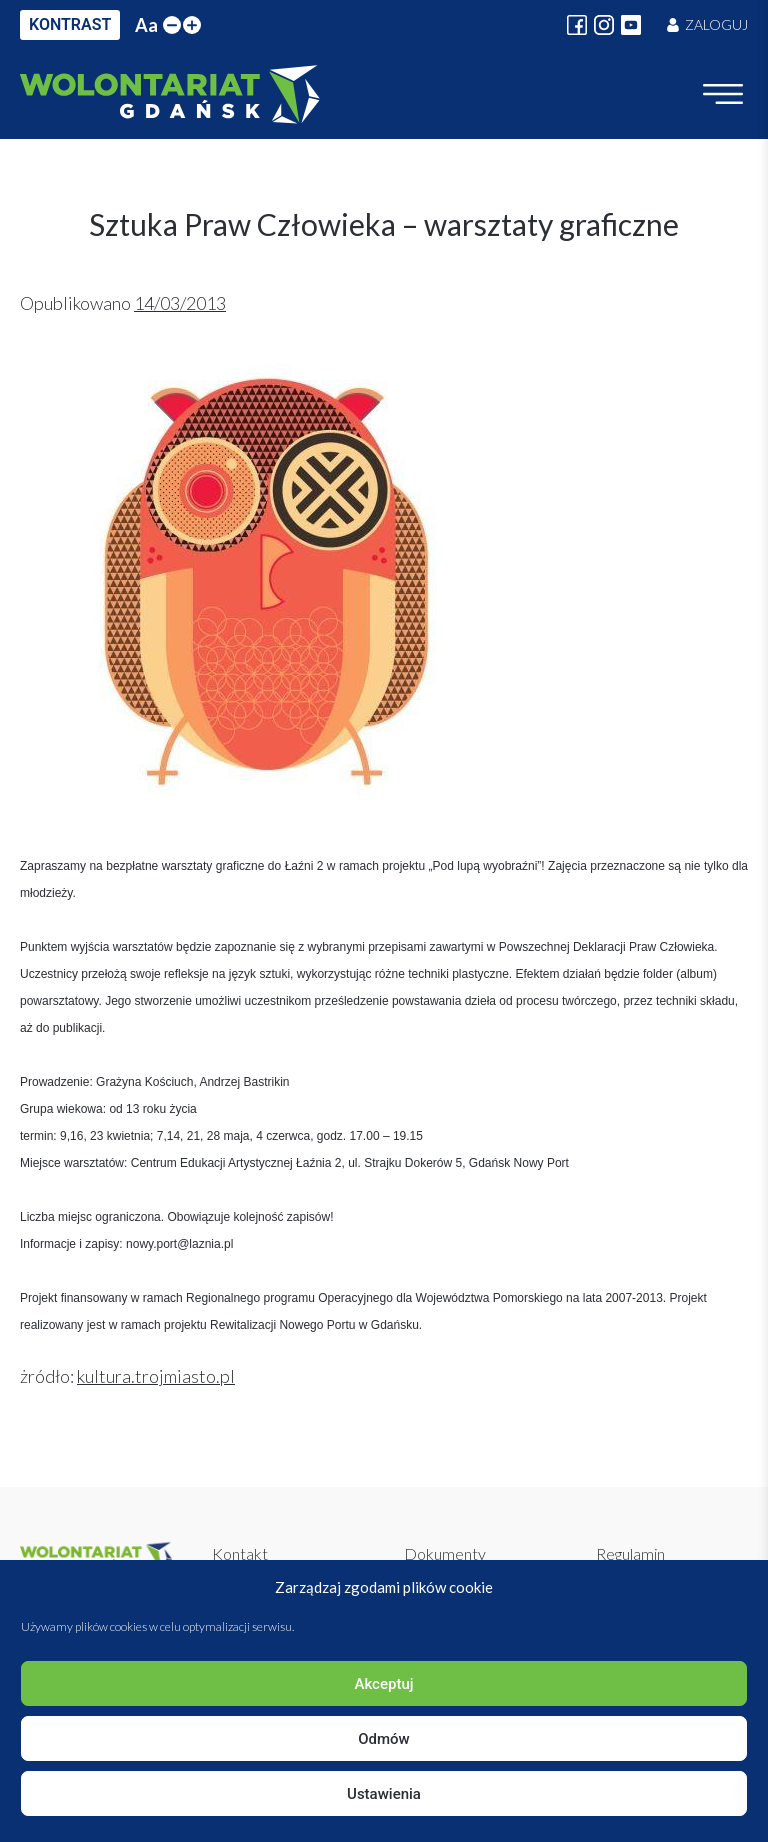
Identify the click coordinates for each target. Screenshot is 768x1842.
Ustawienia (384, 1794)
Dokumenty (445, 1553)
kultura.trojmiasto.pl (156, 1376)
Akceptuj (383, 1684)
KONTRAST (70, 24)
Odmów (384, 1739)
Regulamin (630, 1553)
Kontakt (240, 1553)
